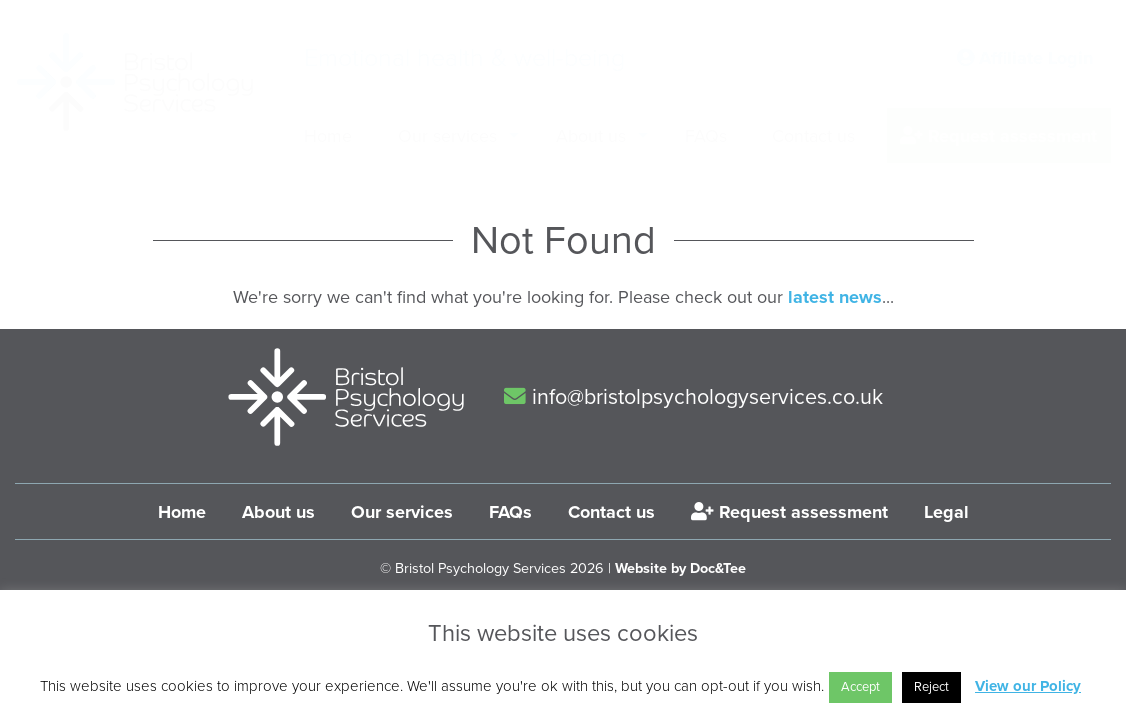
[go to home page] (135, 82)
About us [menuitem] (591, 136)
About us (278, 512)
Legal (946, 512)
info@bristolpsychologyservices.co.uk (693, 397)
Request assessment (789, 512)
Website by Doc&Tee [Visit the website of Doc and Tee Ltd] (680, 568)
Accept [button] (860, 687)
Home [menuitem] (328, 136)
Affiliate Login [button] (1025, 58)
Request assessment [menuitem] (998, 136)
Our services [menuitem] (447, 136)
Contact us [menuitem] (813, 136)
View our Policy (1028, 686)
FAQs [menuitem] (706, 136)
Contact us (611, 512)
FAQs (510, 512)
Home (182, 512)
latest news (835, 297)
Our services (402, 512)
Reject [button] (931, 687)
